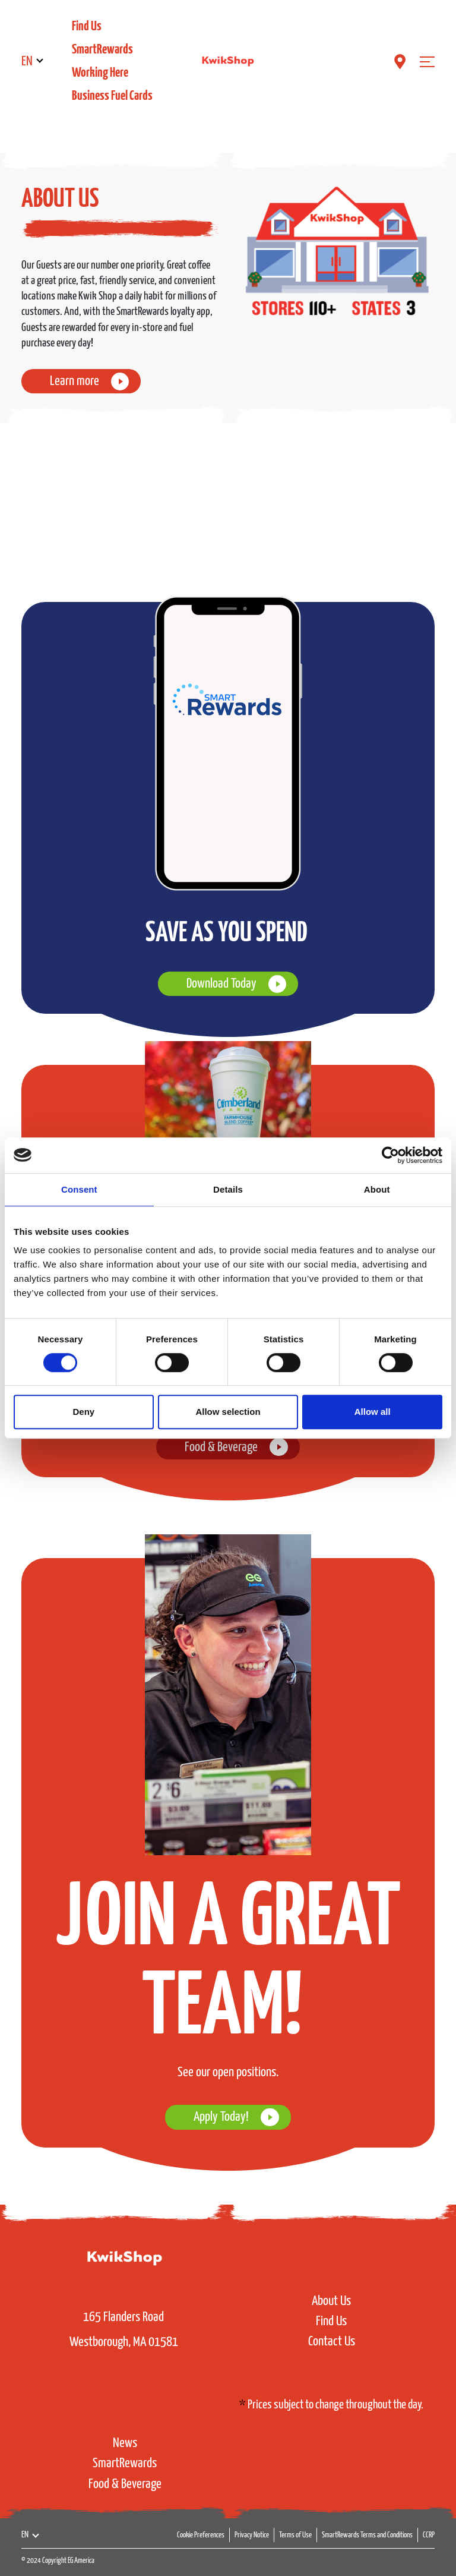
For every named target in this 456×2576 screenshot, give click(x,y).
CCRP (429, 2535)
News (125, 2443)
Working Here (100, 73)
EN (27, 61)
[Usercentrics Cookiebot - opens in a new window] (390, 1155)
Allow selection (227, 1412)
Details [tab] (228, 1189)
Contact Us (331, 2341)
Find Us (87, 26)
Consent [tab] (79, 1189)
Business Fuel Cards (112, 96)
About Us (331, 2301)
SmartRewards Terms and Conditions (367, 2535)
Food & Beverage (125, 2484)
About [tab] (377, 1189)
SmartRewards (102, 49)
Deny (83, 1412)
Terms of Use (295, 2535)
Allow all (372, 1412)
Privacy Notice (252, 2535)
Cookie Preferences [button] (200, 2535)
